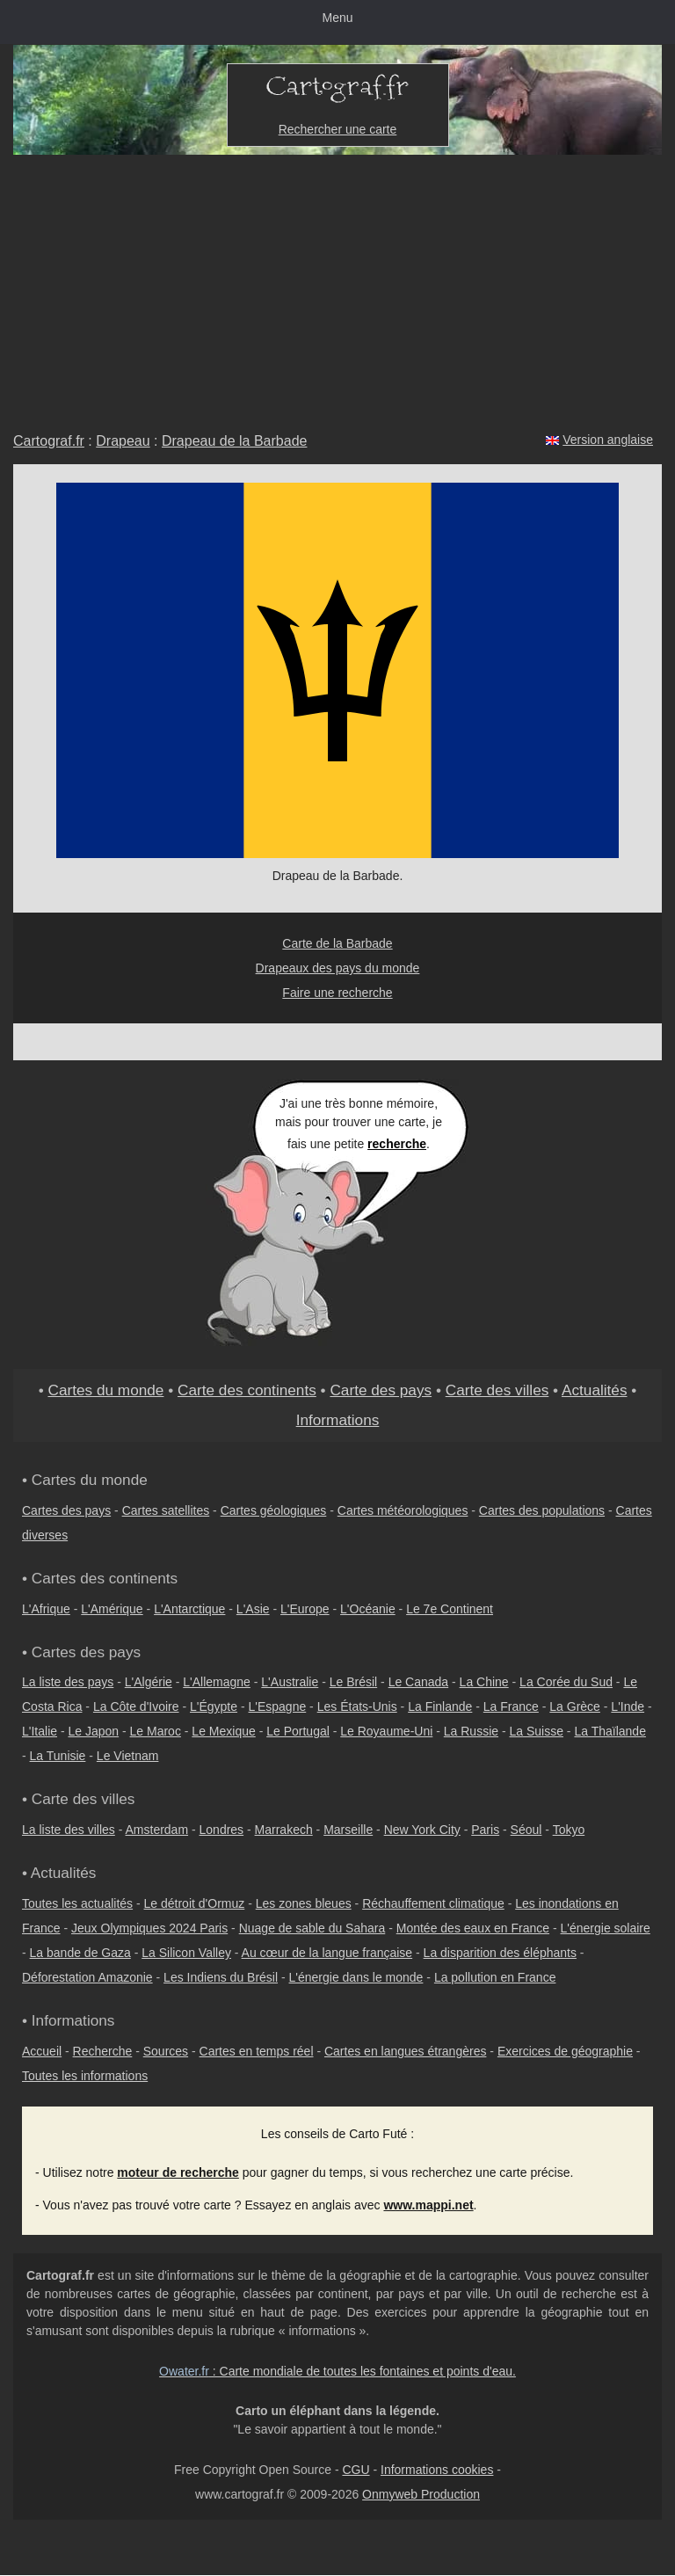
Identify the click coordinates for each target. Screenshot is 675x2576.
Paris (485, 1830)
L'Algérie (148, 1682)
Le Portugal (298, 1731)
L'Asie (253, 1609)
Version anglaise (607, 440)
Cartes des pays (66, 1510)
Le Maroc (155, 1731)
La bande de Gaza (80, 1953)
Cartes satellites (166, 1510)
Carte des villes (497, 1390)
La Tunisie (58, 1756)
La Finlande (440, 1706)
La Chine (484, 1682)
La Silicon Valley (186, 1953)
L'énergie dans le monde (356, 1977)
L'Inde (627, 1706)
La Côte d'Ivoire (136, 1706)
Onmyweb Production (421, 2494)
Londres (222, 1830)
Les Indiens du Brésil (220, 1977)
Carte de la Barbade (337, 943)
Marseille (348, 1830)
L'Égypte (213, 1706)
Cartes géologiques (274, 1510)
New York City (422, 1830)
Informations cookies (437, 2470)
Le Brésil (353, 1682)
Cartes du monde (105, 1390)
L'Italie (39, 1731)
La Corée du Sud (566, 1682)
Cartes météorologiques (403, 1510)
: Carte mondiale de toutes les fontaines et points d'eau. (337, 2371)
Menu (337, 18)
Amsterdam (157, 1830)
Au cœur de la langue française (327, 1953)
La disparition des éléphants (500, 1953)
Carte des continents (247, 1390)
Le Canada (418, 1682)
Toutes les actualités (77, 1903)
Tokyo (569, 1830)
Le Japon (93, 1731)
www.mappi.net (428, 2205)
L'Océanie (368, 1609)
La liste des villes (68, 1830)
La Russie (471, 1731)
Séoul (526, 1830)
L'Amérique (111, 1609)
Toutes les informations (85, 2076)
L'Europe (305, 1609)
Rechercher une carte (338, 129)
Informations (338, 1420)
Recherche (103, 2051)
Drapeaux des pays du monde (338, 968)
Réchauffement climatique (433, 1903)
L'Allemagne (216, 1682)
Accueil (42, 2051)
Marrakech (284, 1830)
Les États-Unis (357, 1706)
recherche (396, 1144)
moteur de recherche (178, 2172)
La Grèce (574, 1706)
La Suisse (536, 1731)
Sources (165, 2051)
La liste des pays (67, 1682)
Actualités (595, 1390)
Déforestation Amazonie (87, 1977)
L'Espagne (278, 1706)
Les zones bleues (304, 1903)
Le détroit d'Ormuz (194, 1903)
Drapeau (122, 440)
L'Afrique (46, 1609)
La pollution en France (495, 1977)
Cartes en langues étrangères (405, 2051)
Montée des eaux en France (472, 1928)
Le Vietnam (128, 1756)
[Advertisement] (337, 287)
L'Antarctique (189, 1609)
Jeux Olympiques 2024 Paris (149, 1928)
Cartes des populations (542, 1510)
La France (511, 1706)
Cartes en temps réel (257, 2051)
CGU (355, 2470)
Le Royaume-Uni (386, 1731)
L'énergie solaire (605, 1928)
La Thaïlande (609, 1731)
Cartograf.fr (48, 440)
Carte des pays (381, 1390)
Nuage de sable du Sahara (312, 1928)
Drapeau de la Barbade (234, 440)
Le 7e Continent (449, 1609)
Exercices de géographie (565, 2051)
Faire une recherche (337, 993)
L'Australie (289, 1682)
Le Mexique (223, 1731)
